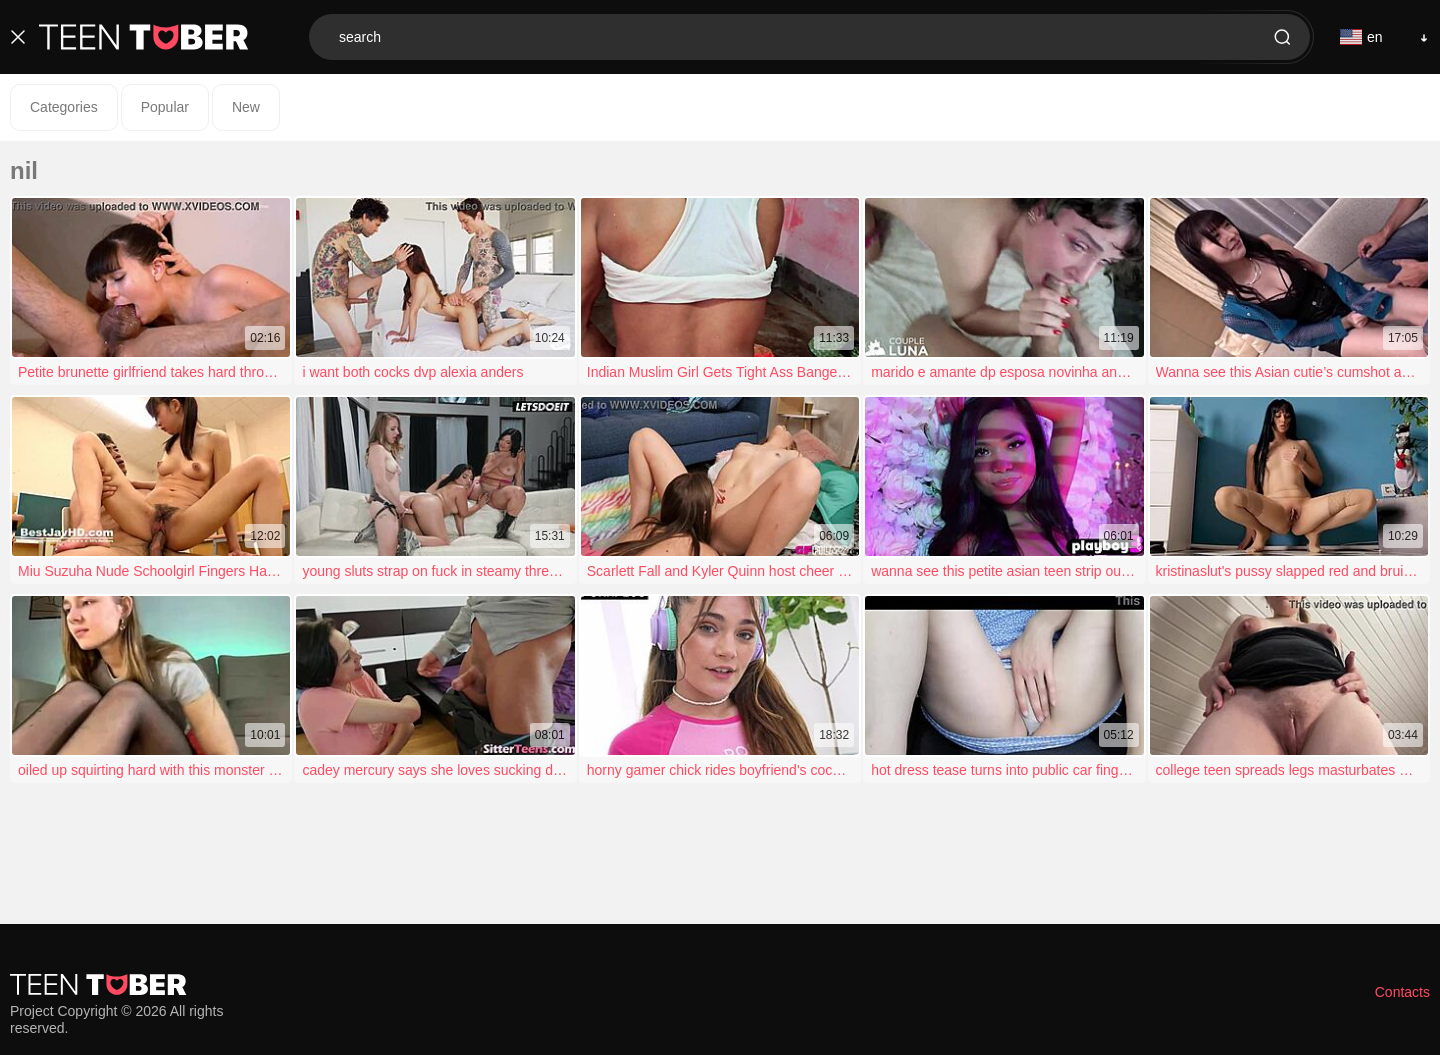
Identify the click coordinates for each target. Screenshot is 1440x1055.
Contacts (1402, 992)
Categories (64, 107)
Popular (165, 107)
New (246, 107)
